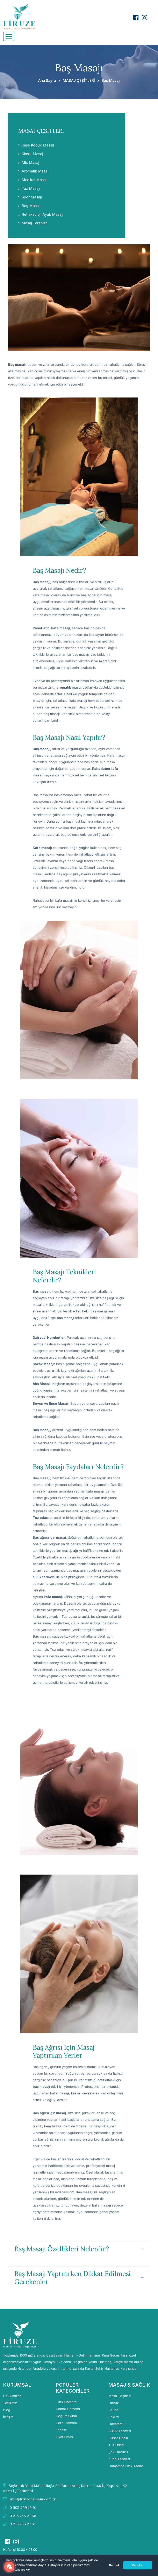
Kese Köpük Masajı (36, 145)
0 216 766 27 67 (19, 2524)
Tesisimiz (10, 2403)
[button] (32, 2570)
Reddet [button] (114, 2565)
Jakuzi (113, 2417)
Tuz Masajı (29, 188)
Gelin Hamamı (67, 2423)
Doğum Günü (66, 2416)
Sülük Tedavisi (119, 2431)
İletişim (8, 2417)
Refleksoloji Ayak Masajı (40, 214)
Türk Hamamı (66, 2402)
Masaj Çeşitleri (119, 2396)
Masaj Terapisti (33, 223)
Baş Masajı (29, 206)
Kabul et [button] (138, 2565)
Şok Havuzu (118, 2452)
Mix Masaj (28, 162)
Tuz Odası (116, 2445)
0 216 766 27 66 (19, 2515)
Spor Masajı (30, 197)
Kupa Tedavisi (119, 2459)
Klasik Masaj (30, 154)
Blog (6, 2410)
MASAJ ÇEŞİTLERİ (79, 80)
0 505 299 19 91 (19, 2507)
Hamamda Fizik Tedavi (125, 2466)
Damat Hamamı (68, 2409)
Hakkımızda (12, 2396)
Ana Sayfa (47, 80)
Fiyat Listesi (64, 2437)
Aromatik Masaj (33, 171)
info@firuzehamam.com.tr (29, 2499)
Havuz (113, 2403)
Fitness (61, 2430)
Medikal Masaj (32, 180)
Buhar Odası (118, 2438)
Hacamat (115, 2424)
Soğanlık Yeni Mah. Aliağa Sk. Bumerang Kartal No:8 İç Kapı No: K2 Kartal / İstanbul (65, 2488)
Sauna (113, 2410)
